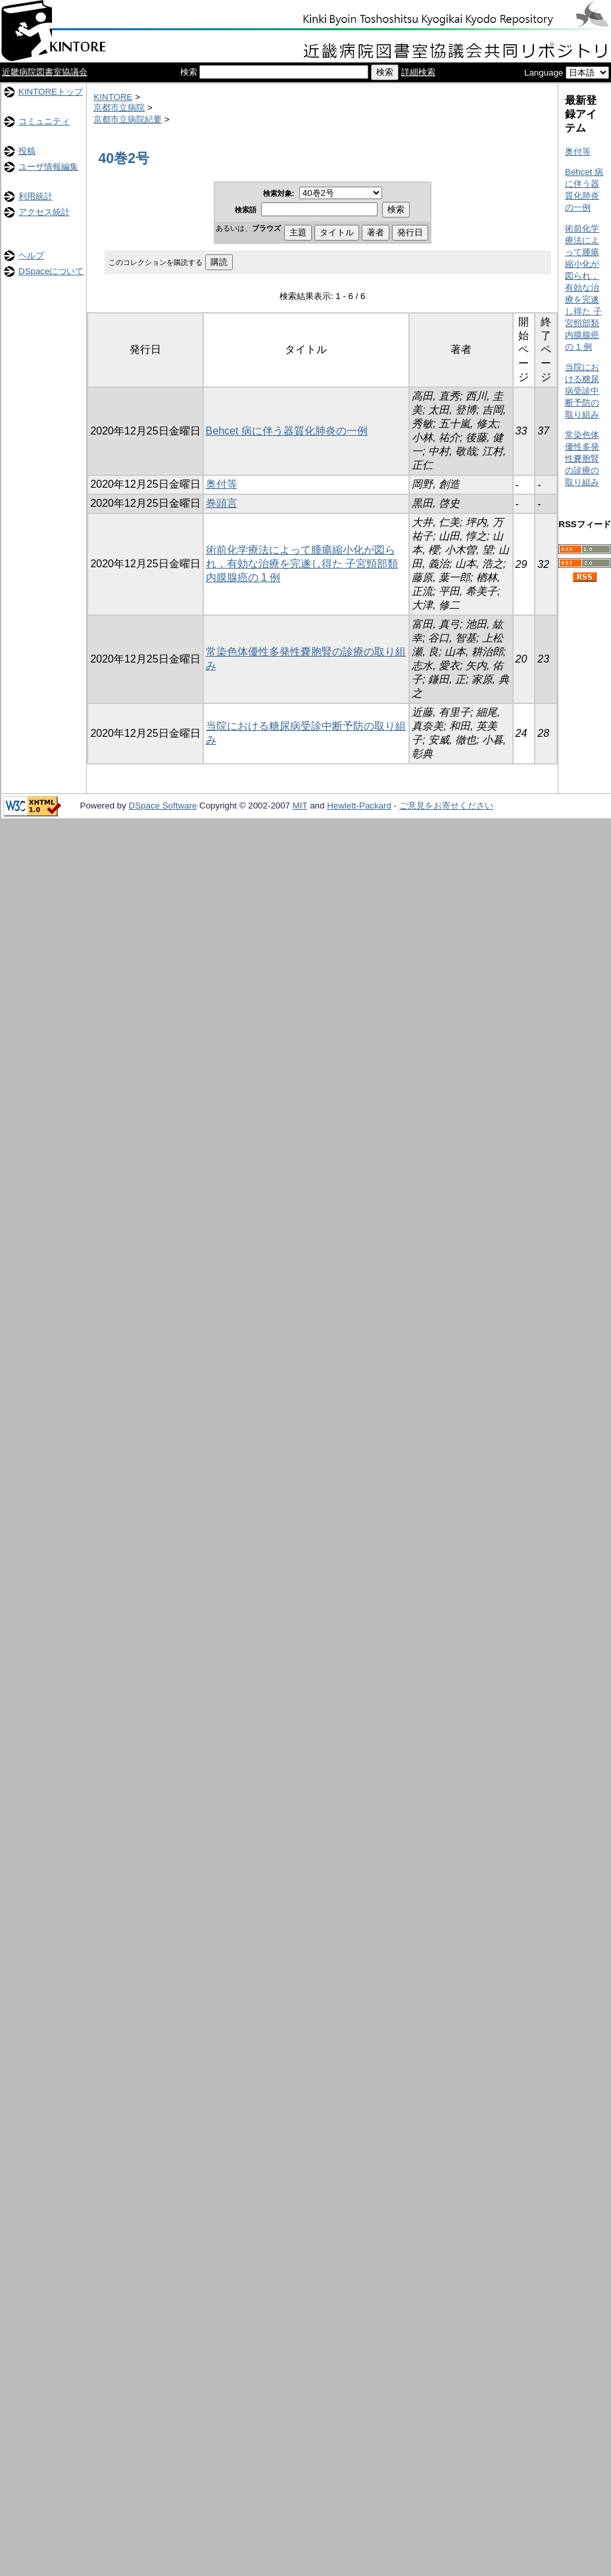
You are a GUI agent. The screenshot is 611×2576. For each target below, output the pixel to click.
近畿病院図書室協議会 (44, 72)
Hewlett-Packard (359, 805)
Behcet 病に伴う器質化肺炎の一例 (287, 430)
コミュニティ (44, 121)
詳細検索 (418, 72)
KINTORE (112, 97)
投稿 (27, 151)
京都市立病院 (119, 107)
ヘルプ (31, 255)
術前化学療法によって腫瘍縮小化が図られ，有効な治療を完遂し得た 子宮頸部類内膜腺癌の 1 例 (302, 563)
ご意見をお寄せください (446, 805)
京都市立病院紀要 (127, 119)
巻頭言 (221, 503)
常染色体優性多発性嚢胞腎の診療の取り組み (582, 458)
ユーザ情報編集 (48, 167)
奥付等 (221, 484)
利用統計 (35, 196)
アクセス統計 (44, 212)
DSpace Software (163, 805)
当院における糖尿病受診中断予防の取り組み (582, 390)
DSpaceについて (51, 271)
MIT (300, 805)
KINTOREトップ (50, 92)
